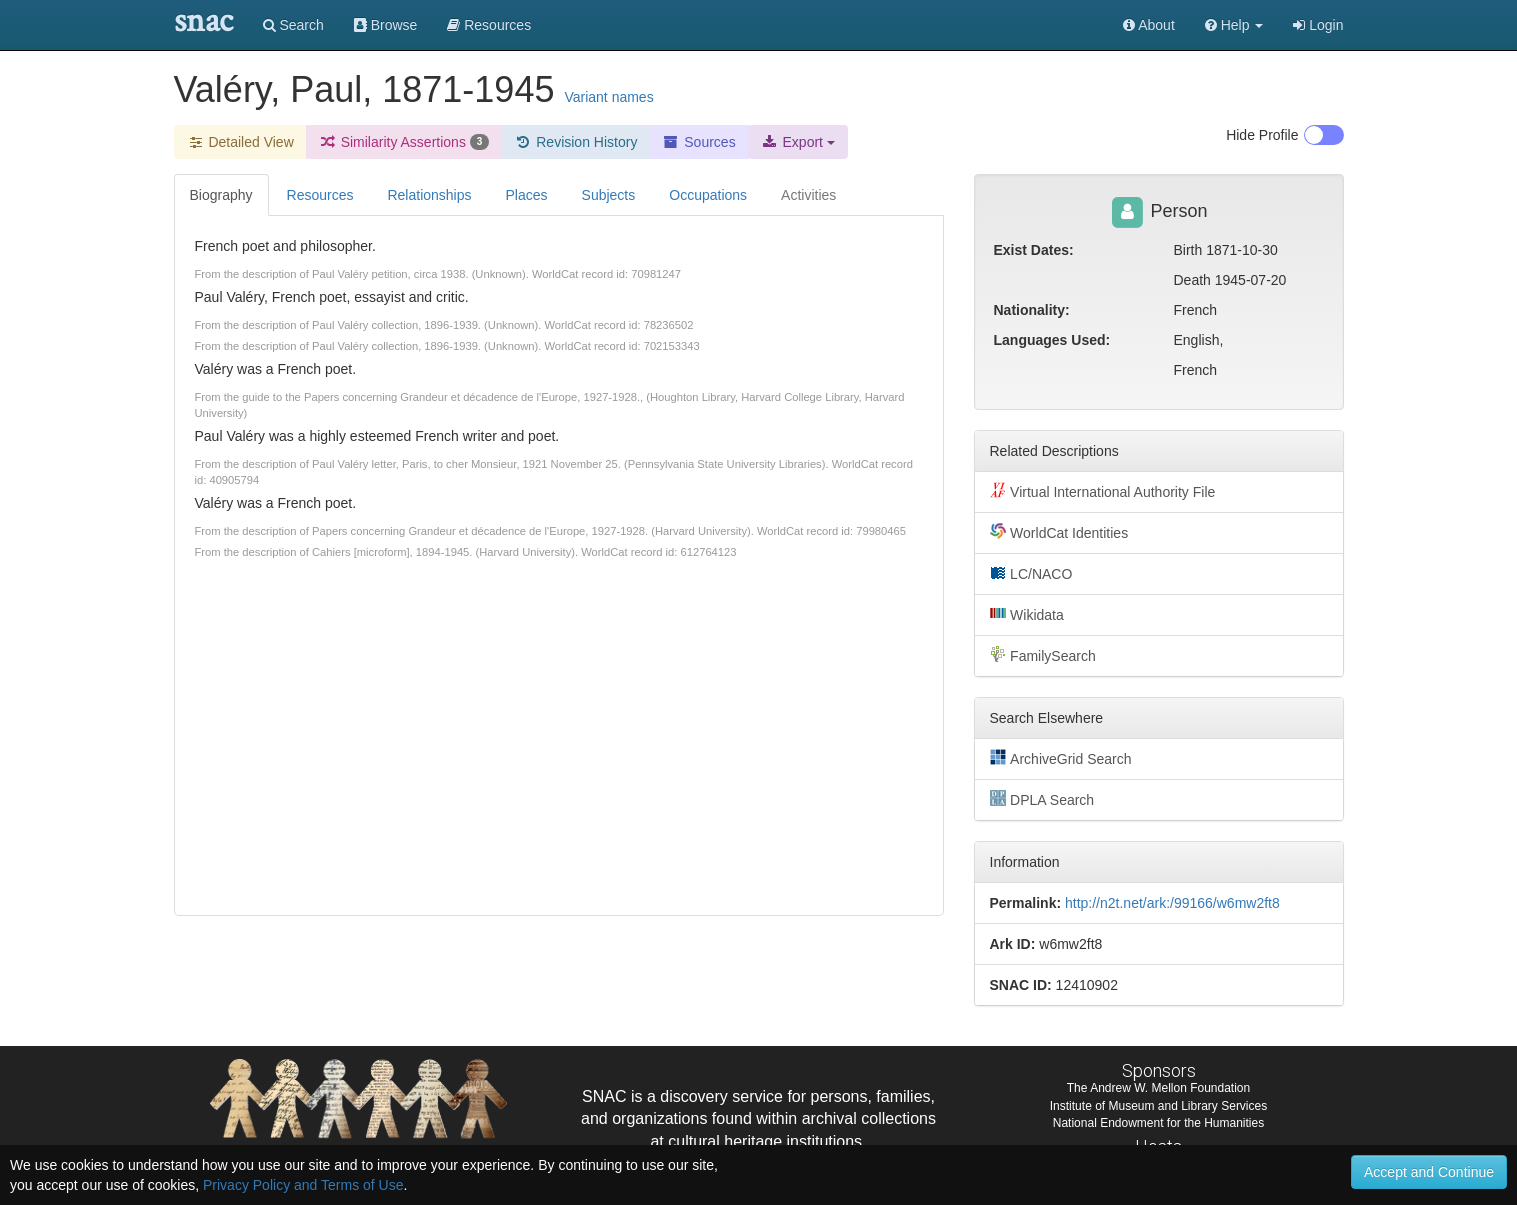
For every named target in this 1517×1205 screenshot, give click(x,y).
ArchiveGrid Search (1061, 758)
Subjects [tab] (609, 195)
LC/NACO (1031, 573)
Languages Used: (1052, 340)
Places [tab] (527, 195)
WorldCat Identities (1059, 532)
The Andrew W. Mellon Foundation (1158, 1088)
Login (1318, 25)
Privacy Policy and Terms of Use (303, 1185)
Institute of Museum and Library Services (1158, 1106)
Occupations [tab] (708, 195)
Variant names (608, 97)
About (1149, 25)
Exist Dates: (1034, 250)
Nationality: (1032, 310)
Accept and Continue (1429, 1172)
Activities (808, 195)
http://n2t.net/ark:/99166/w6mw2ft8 (1172, 903)
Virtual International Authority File (1103, 491)
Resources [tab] (320, 195)
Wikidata (1027, 614)
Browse (386, 25)
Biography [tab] (221, 195)
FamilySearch (1043, 655)
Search (293, 25)
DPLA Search (1042, 799)
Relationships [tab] (429, 195)
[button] (1234, 25)
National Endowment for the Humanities (1158, 1123)
